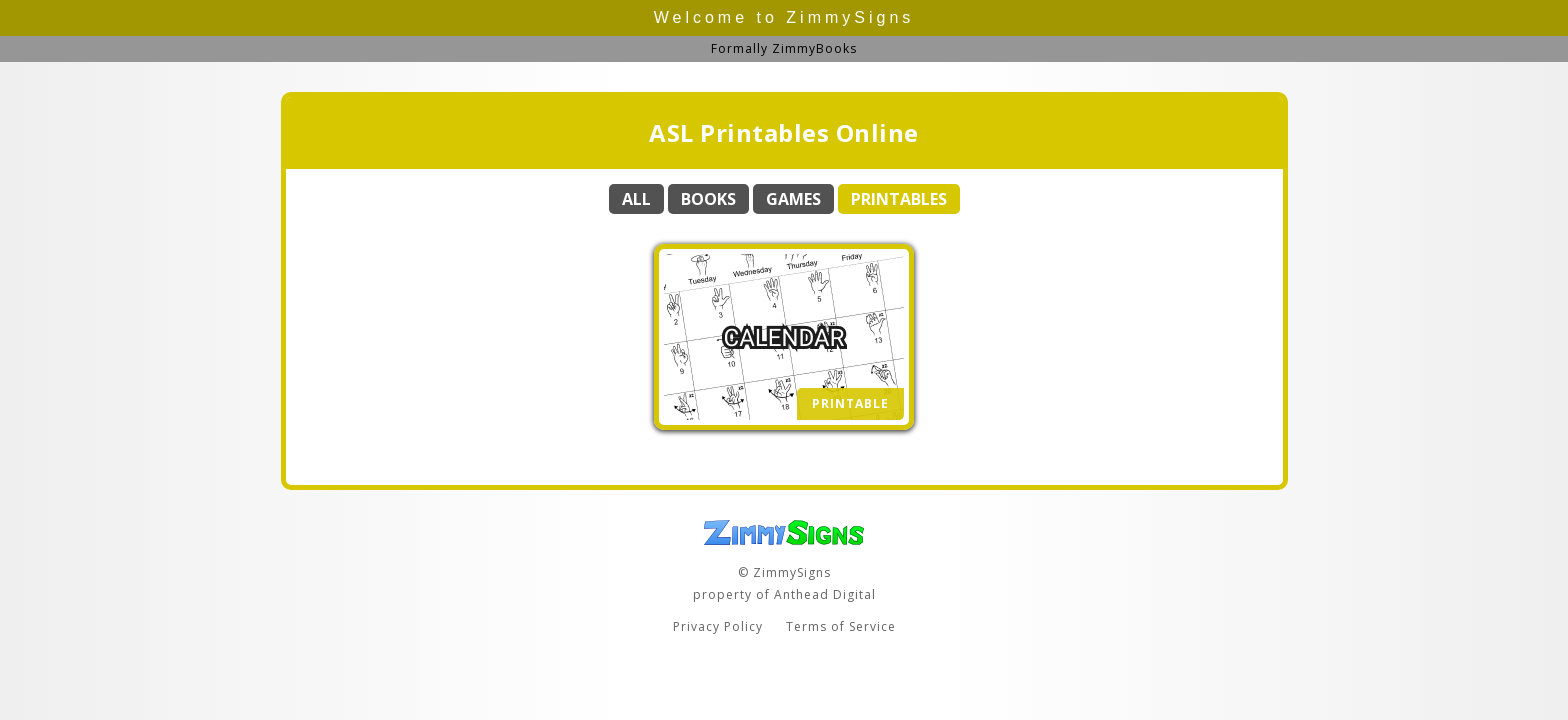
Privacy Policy (718, 626)
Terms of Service (841, 626)
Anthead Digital (825, 594)
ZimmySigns (850, 17)
